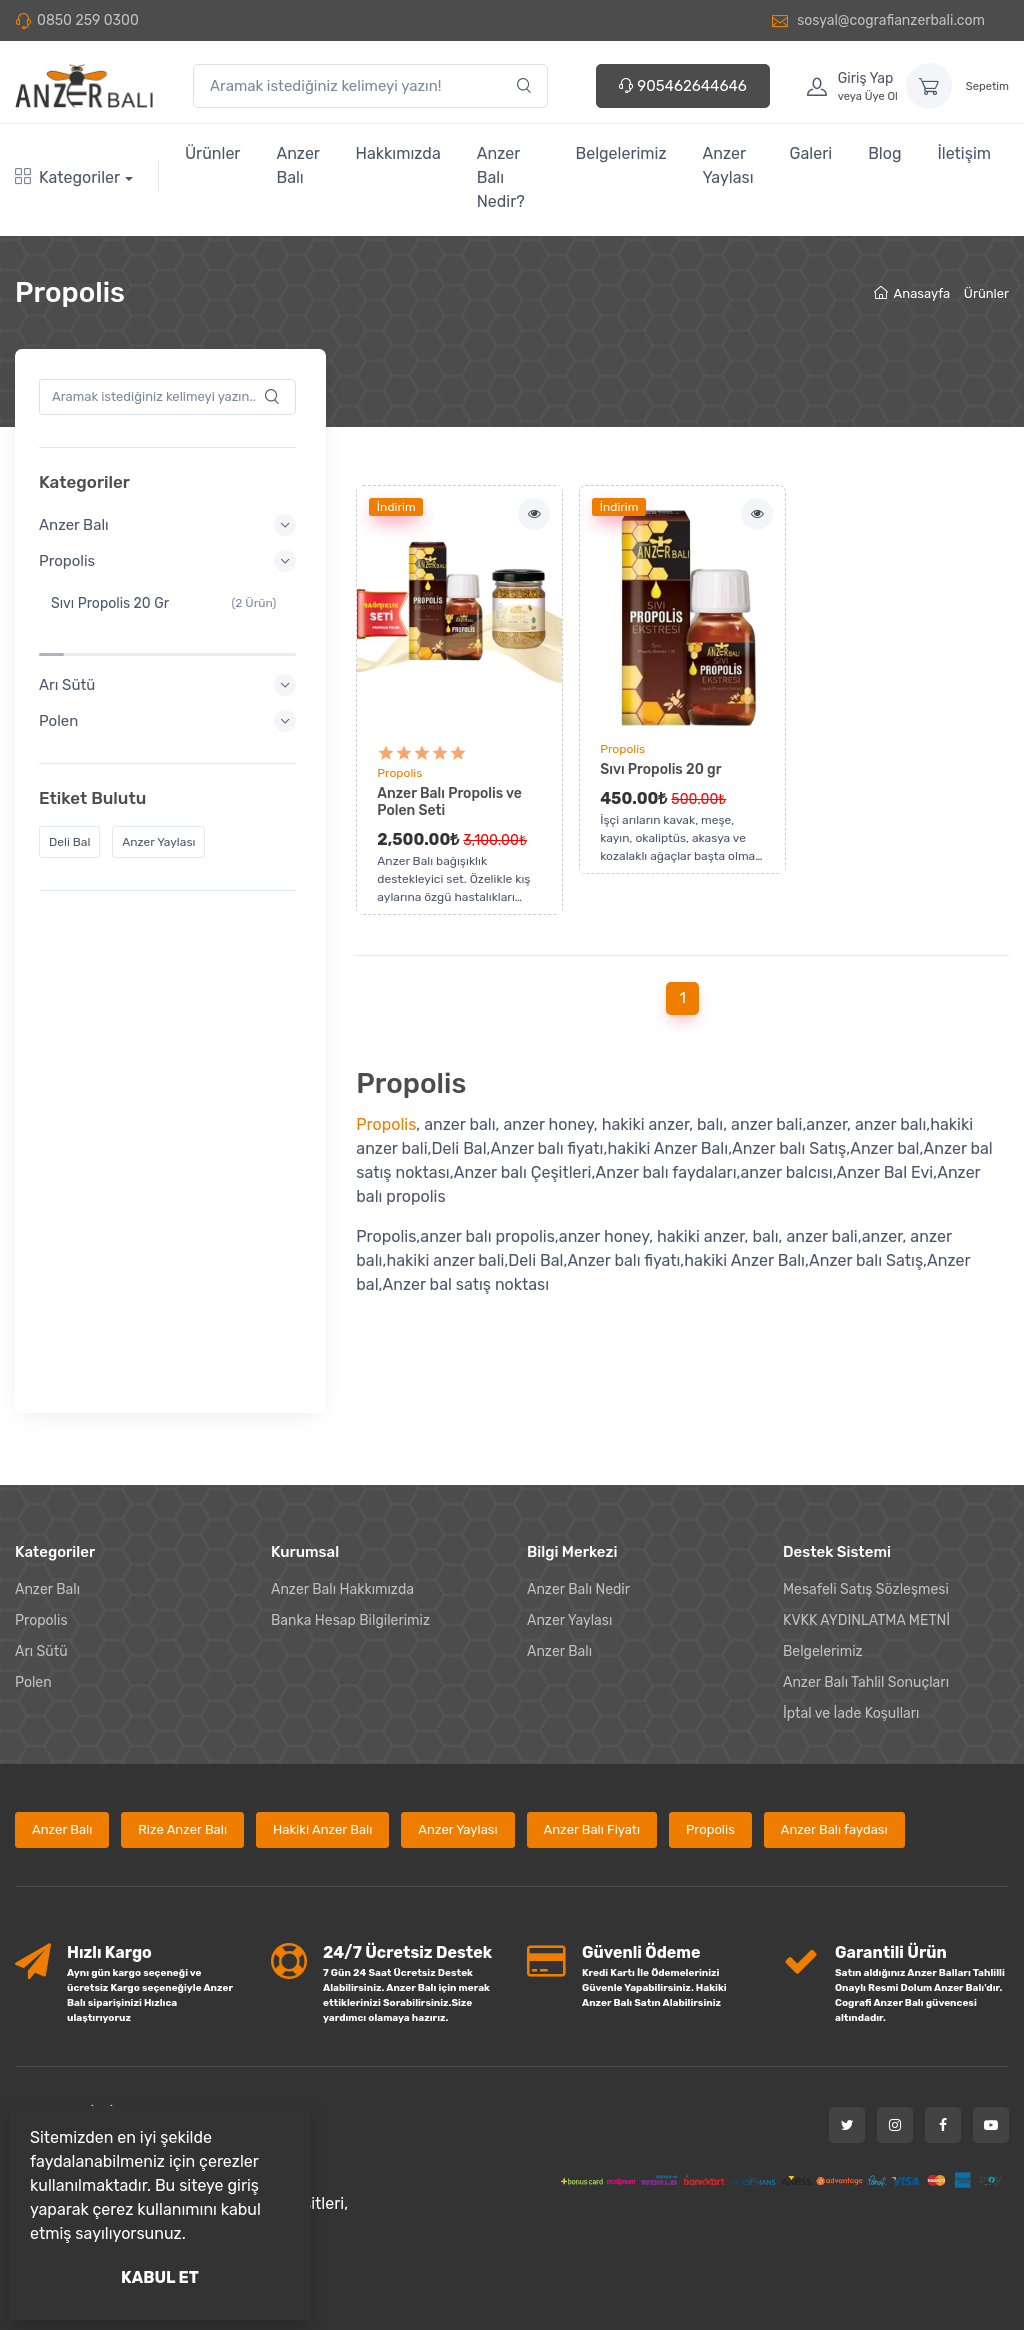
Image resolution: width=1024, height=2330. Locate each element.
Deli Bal (75, 800)
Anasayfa (912, 293)
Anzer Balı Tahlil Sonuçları (866, 1582)
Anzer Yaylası (728, 165)
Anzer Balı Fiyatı (592, 1729)
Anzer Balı (297, 165)
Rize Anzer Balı (182, 1729)
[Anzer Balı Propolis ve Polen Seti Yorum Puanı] (422, 753)
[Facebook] (943, 2024)
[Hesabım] (846, 86)
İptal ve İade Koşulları (851, 1613)
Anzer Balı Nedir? (501, 177)
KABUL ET (160, 2277)
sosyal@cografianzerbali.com (878, 20)
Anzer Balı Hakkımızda (342, 1489)
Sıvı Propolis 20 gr (660, 769)
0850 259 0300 (88, 20)
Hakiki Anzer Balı (322, 1729)
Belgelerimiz (621, 153)
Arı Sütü (41, 1551)
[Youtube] (991, 2024)
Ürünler (213, 153)
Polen (33, 1582)
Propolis (399, 773)
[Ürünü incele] (459, 609)
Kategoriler (67, 177)
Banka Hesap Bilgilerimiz (350, 1520)
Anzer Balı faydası (834, 1729)
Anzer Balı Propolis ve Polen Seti (449, 802)
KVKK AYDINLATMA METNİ (866, 1520)
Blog (884, 153)
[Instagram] (895, 2024)
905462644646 (683, 86)
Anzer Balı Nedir (578, 1489)
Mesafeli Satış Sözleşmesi (866, 1489)
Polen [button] (170, 679)
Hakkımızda (398, 153)
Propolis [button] (170, 561)
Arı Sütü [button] (170, 643)
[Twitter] (847, 2024)
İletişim (964, 153)
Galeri (811, 153)
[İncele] (534, 514)
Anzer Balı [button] (170, 525)
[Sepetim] (929, 86)
